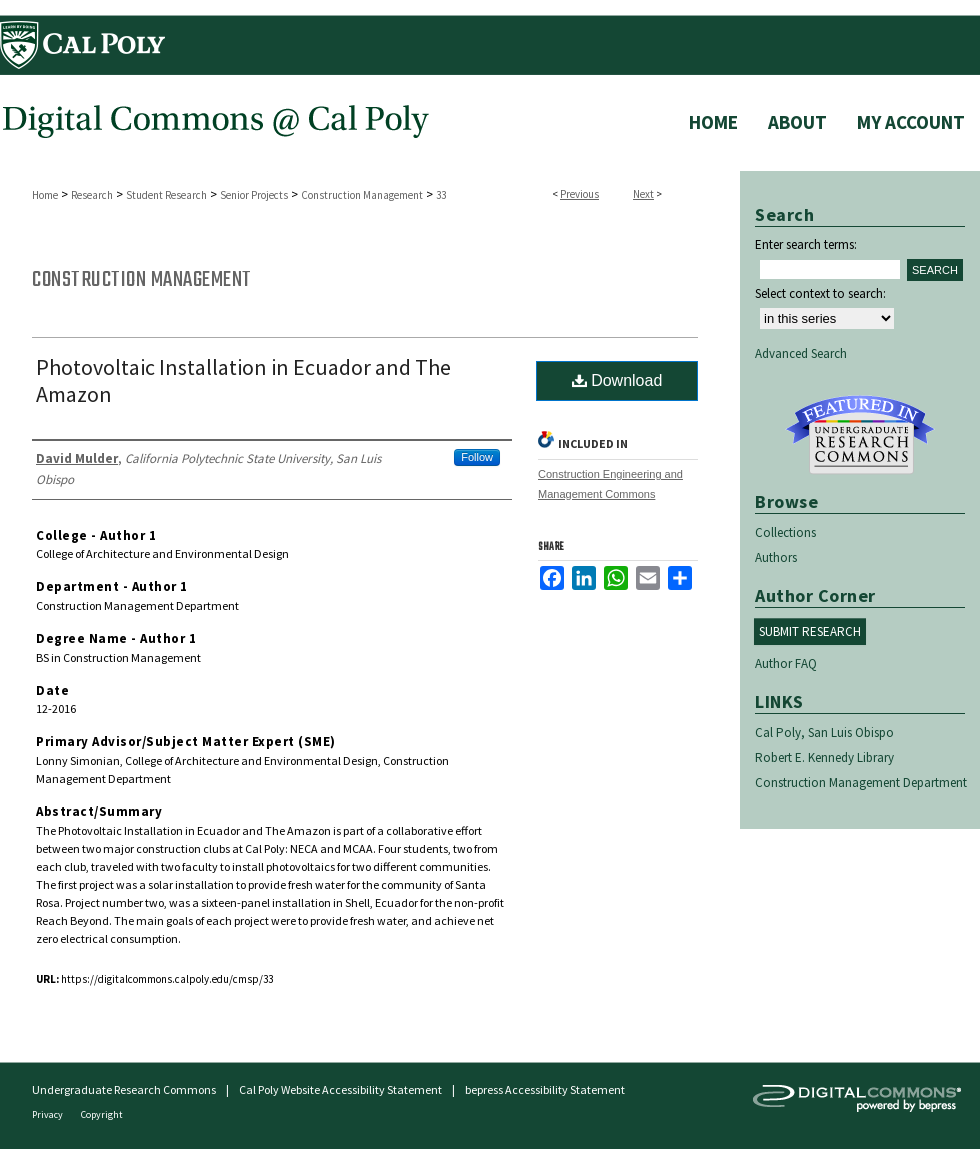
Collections (785, 532)
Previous (579, 194)
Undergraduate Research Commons (860, 435)
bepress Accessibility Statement (545, 1089)
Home (45, 195)
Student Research (166, 195)
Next (643, 194)
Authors (776, 557)
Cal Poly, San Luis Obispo (824, 732)
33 (441, 195)
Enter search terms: (806, 244)
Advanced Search (801, 353)
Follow (477, 457)
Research (92, 195)
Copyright (102, 1114)
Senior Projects (254, 195)
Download (617, 380)
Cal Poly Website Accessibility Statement (340, 1089)
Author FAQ (786, 663)
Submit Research (810, 631)
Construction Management (362, 195)
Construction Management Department (861, 782)
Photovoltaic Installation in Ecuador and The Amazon (243, 380)
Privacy (48, 1114)
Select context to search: (820, 293)
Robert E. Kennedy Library (824, 757)
